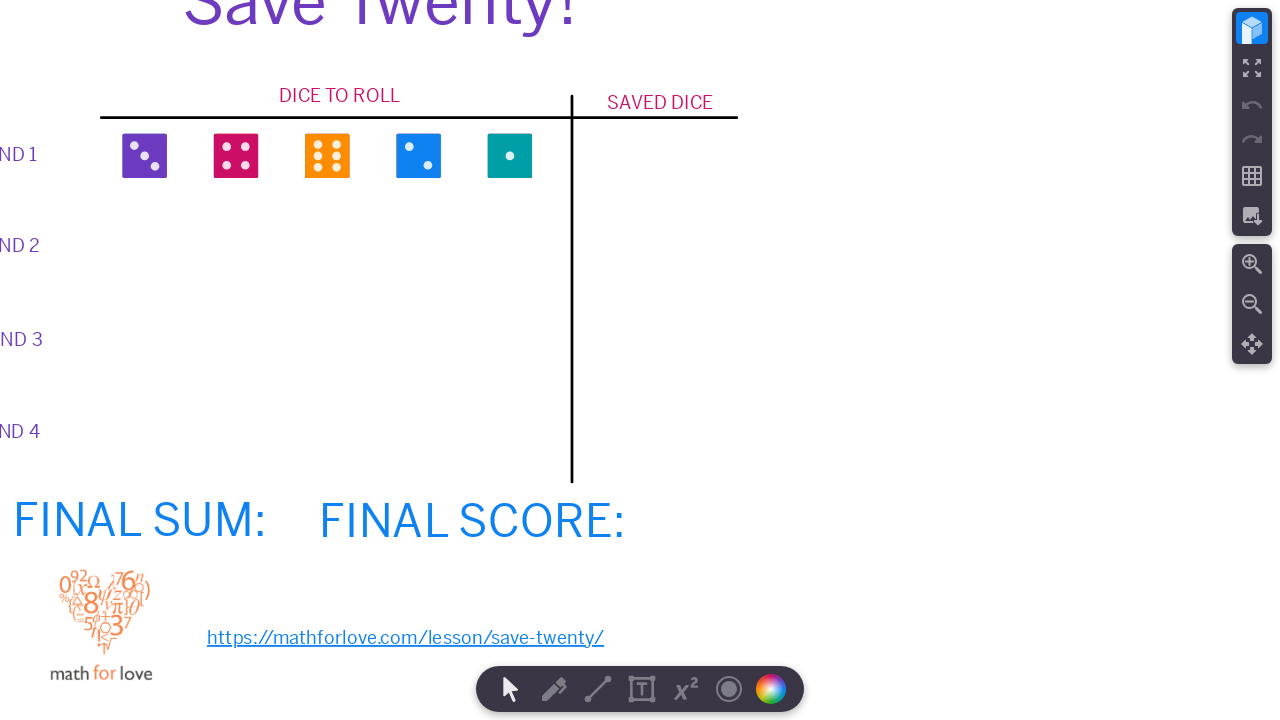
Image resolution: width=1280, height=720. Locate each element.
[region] (640, 360)
